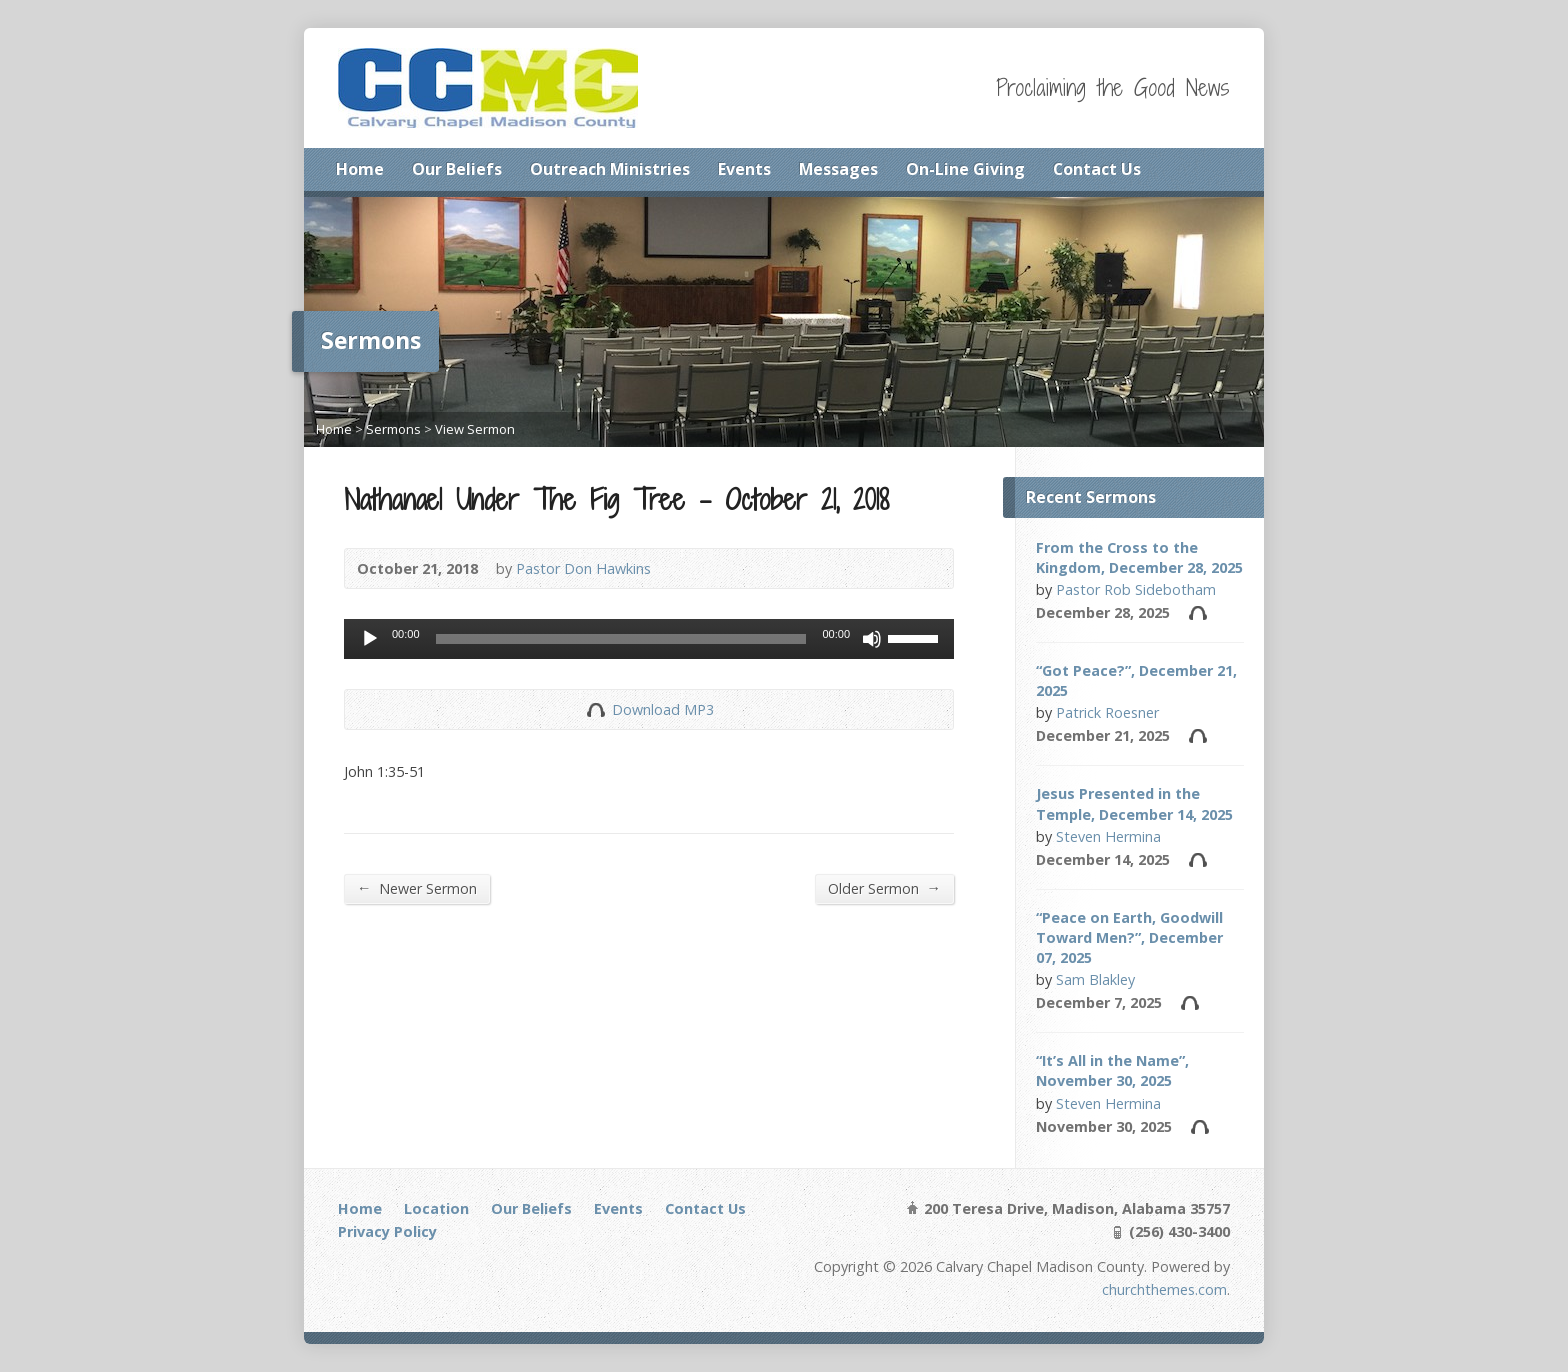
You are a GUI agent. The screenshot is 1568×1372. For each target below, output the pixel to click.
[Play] (370, 639)
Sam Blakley (1095, 979)
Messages (838, 169)
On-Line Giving (965, 169)
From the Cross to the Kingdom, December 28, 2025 (1139, 557)
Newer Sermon (417, 888)
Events (744, 169)
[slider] (621, 639)
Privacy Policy (387, 1231)
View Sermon (475, 429)
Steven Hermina (1108, 836)
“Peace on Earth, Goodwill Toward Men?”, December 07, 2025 (1129, 937)
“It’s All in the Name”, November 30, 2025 (1112, 1070)
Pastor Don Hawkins (583, 568)
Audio (1197, 612)
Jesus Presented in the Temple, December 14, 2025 (1134, 803)
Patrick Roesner (1107, 712)
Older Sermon (884, 888)
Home (360, 169)
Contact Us (1097, 169)
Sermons (393, 429)
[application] (649, 639)
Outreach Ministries (610, 169)
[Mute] (872, 639)
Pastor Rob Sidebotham (1136, 589)
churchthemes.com (1164, 1289)
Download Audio (595, 709)
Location (436, 1208)
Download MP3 (663, 709)
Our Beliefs (457, 169)
